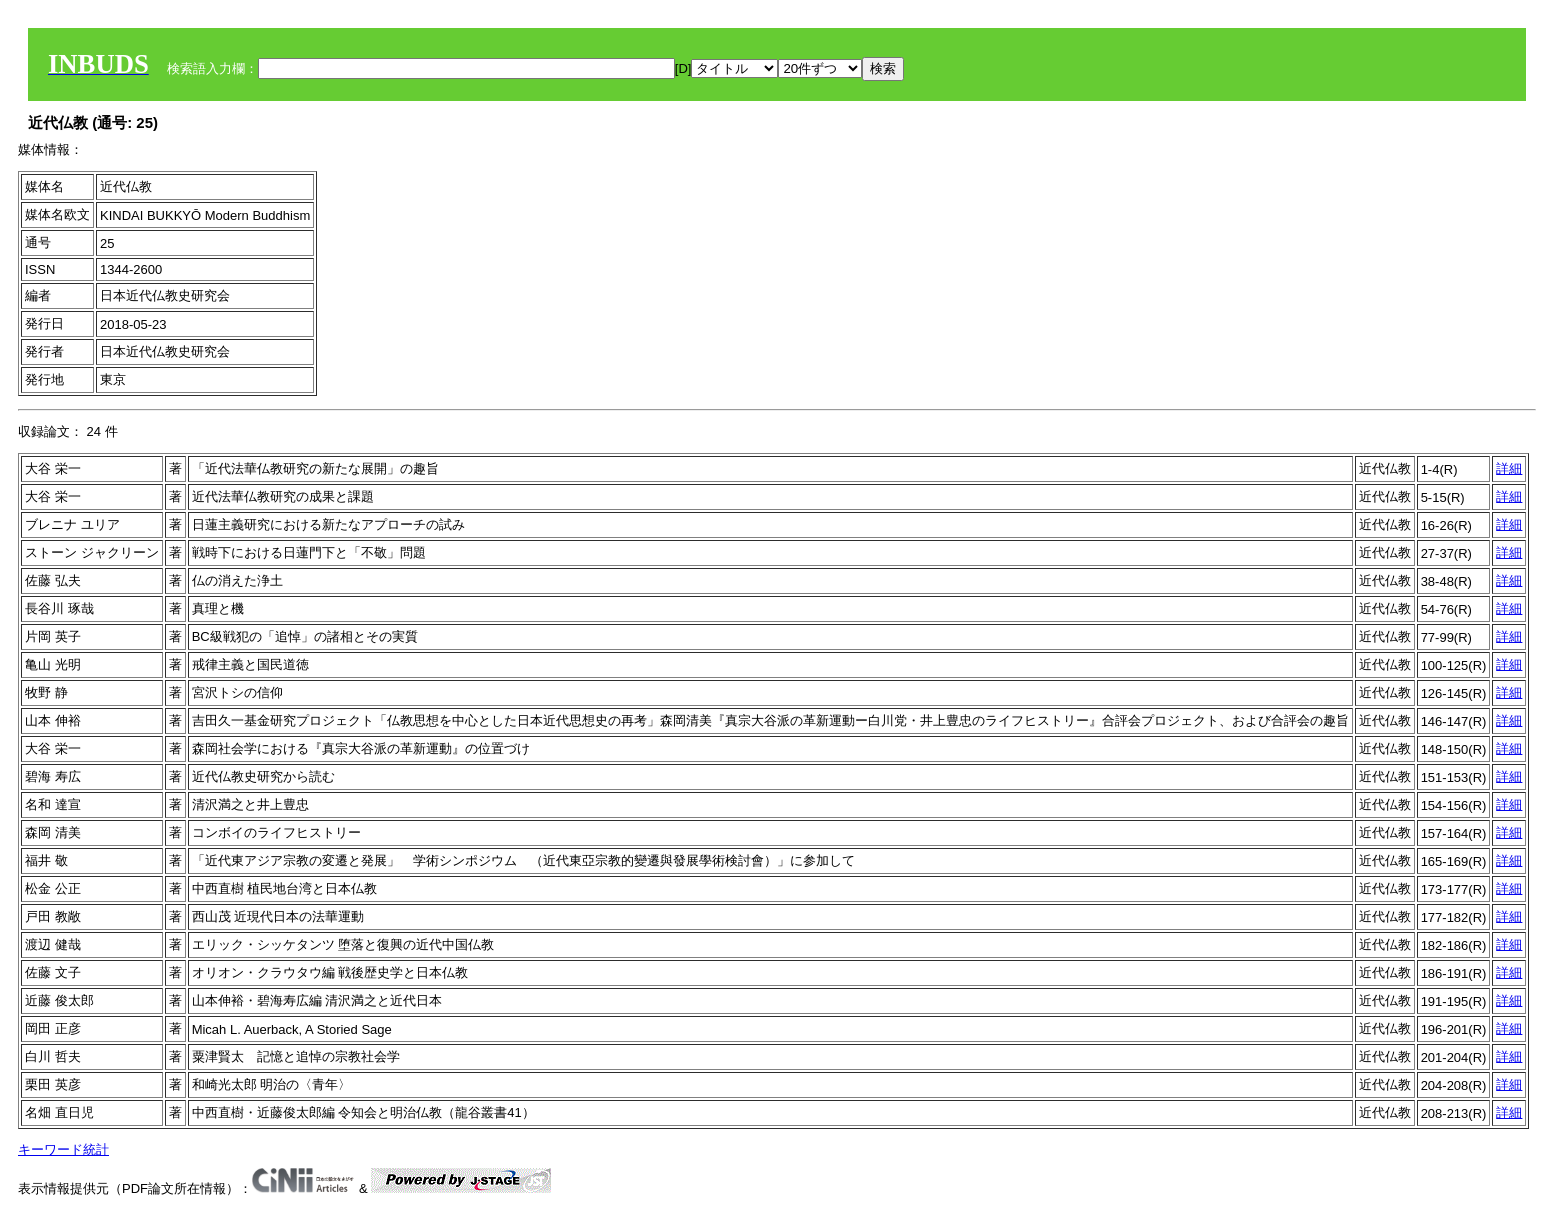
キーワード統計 (63, 1149)
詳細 (1509, 468)
